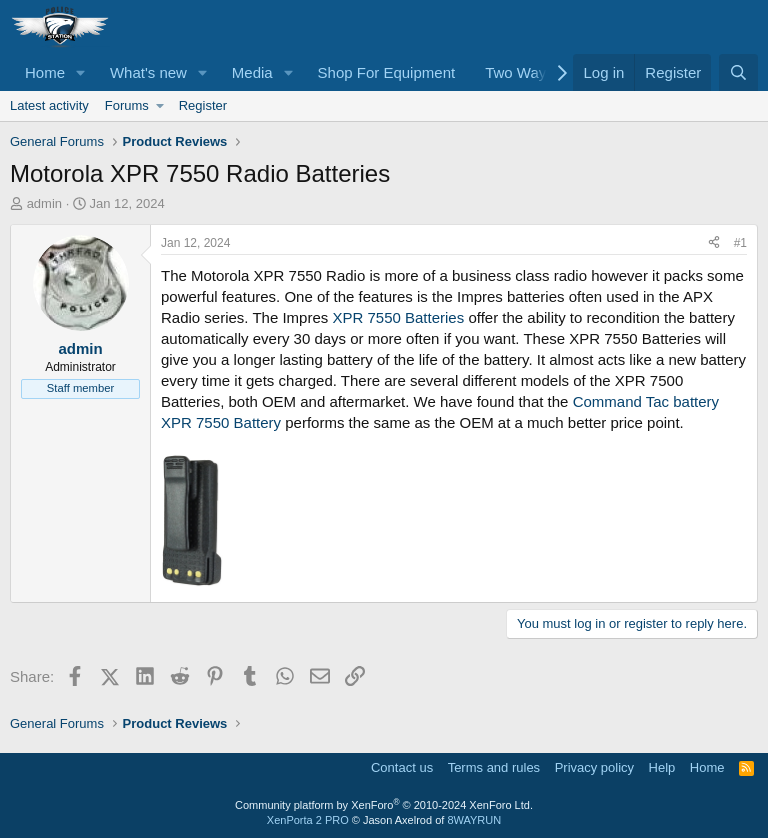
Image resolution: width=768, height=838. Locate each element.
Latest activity (49, 105)
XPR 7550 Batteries (400, 317)
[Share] (714, 243)
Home (45, 72)
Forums (127, 105)
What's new (148, 72)
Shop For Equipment (387, 72)
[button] (81, 72)
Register (203, 105)
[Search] (738, 72)
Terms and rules (494, 767)
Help (662, 767)
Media (252, 72)
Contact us (402, 767)
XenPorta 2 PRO (308, 820)
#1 (740, 243)
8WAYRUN (474, 820)
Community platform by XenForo (384, 805)
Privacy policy (594, 767)
